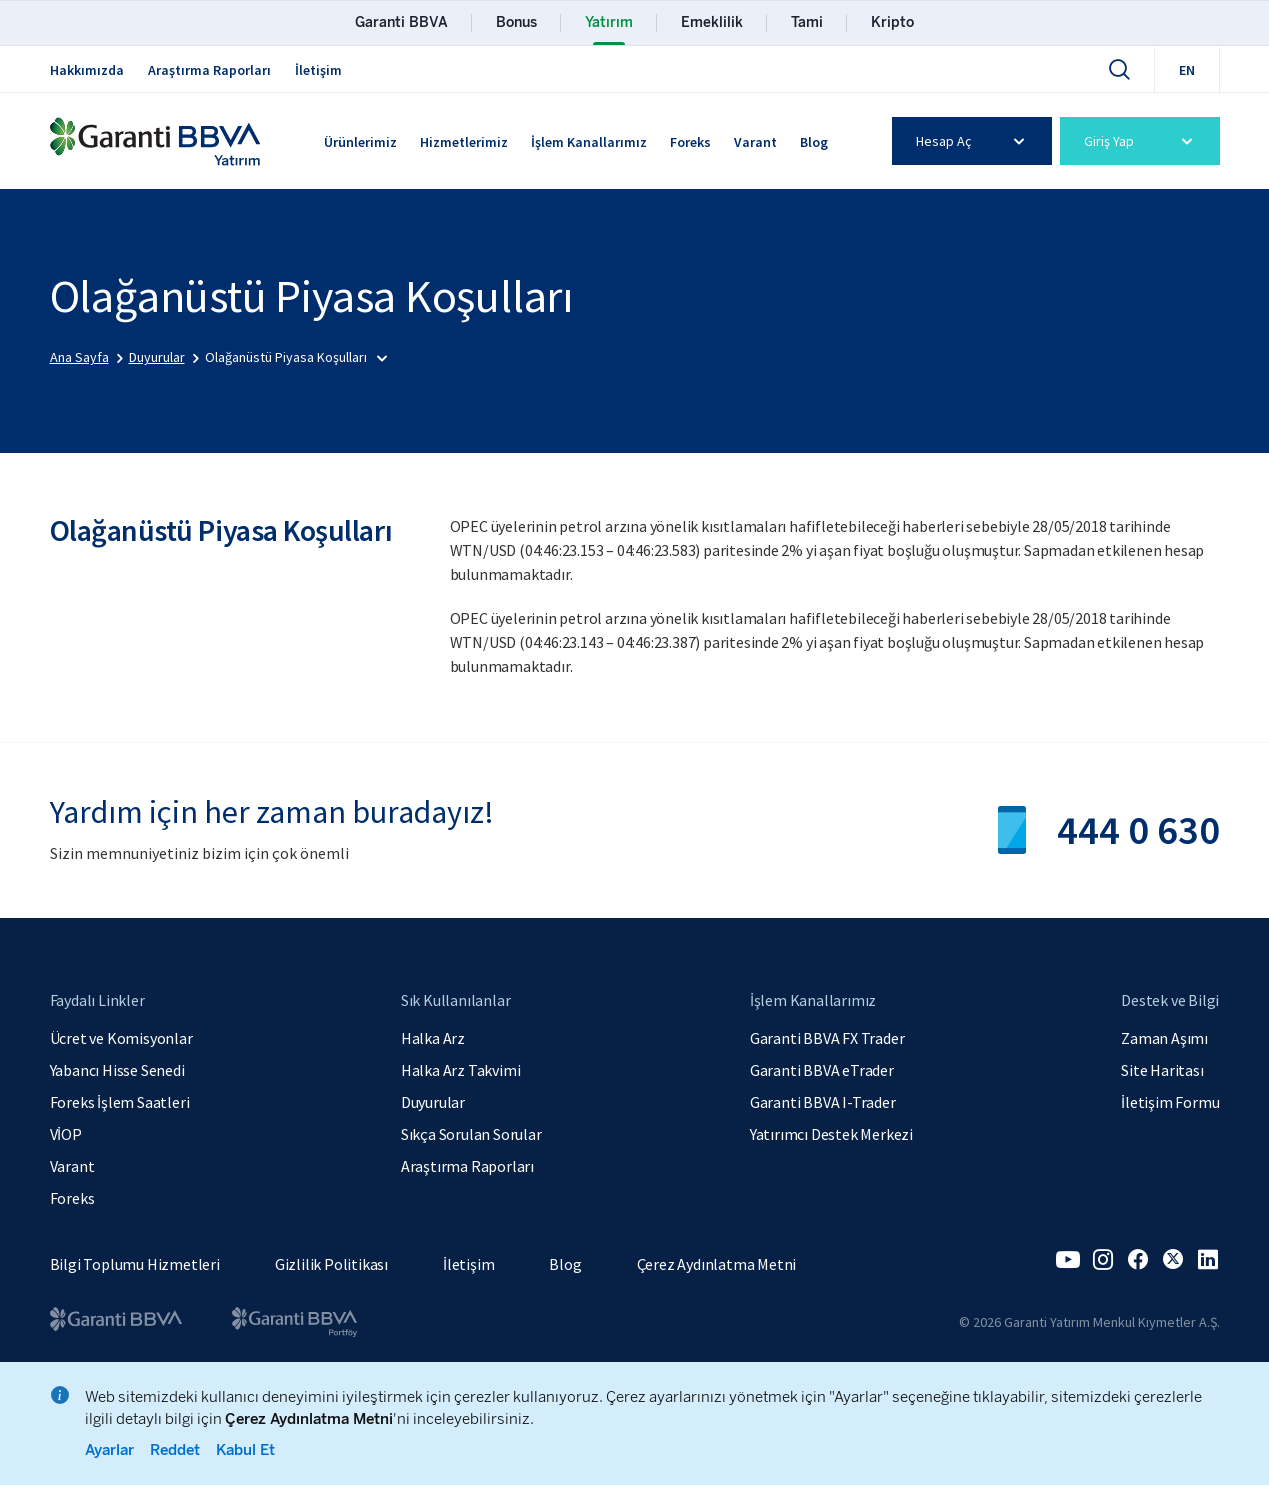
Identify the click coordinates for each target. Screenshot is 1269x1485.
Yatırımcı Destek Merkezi (831, 1134)
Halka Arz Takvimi (461, 1070)
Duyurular (433, 1102)
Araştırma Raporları (209, 70)
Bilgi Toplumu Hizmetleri (135, 1264)
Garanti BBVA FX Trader (827, 1038)
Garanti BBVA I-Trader (823, 1102)
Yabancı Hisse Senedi (117, 1070)
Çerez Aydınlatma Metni (717, 1264)
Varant (755, 142)
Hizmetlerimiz (464, 142)
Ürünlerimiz (360, 142)
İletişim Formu (1170, 1102)
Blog (814, 142)
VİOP (66, 1134)
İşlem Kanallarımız (589, 142)
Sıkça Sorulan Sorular (471, 1134)
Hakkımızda (87, 70)
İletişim (318, 70)
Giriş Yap (1141, 141)
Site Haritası (1162, 1070)
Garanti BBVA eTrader (822, 1070)
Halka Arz (433, 1038)
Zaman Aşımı (1164, 1038)
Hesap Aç (973, 141)
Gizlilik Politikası (331, 1264)
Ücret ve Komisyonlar (121, 1038)
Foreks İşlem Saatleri (120, 1102)
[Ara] (1119, 69)
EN (1187, 70)
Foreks (690, 142)
